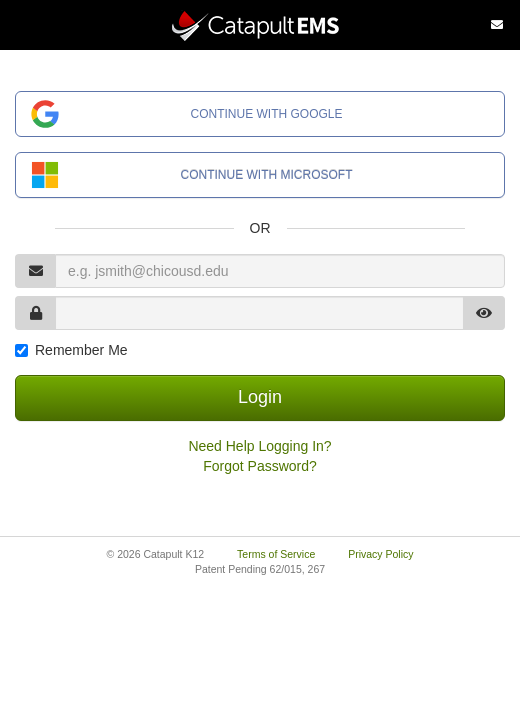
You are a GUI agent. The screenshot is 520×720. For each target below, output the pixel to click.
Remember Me (81, 350)
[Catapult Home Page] (260, 26)
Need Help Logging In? (259, 446)
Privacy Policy (380, 554)
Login (260, 397)
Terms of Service (276, 554)
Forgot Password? (260, 466)
